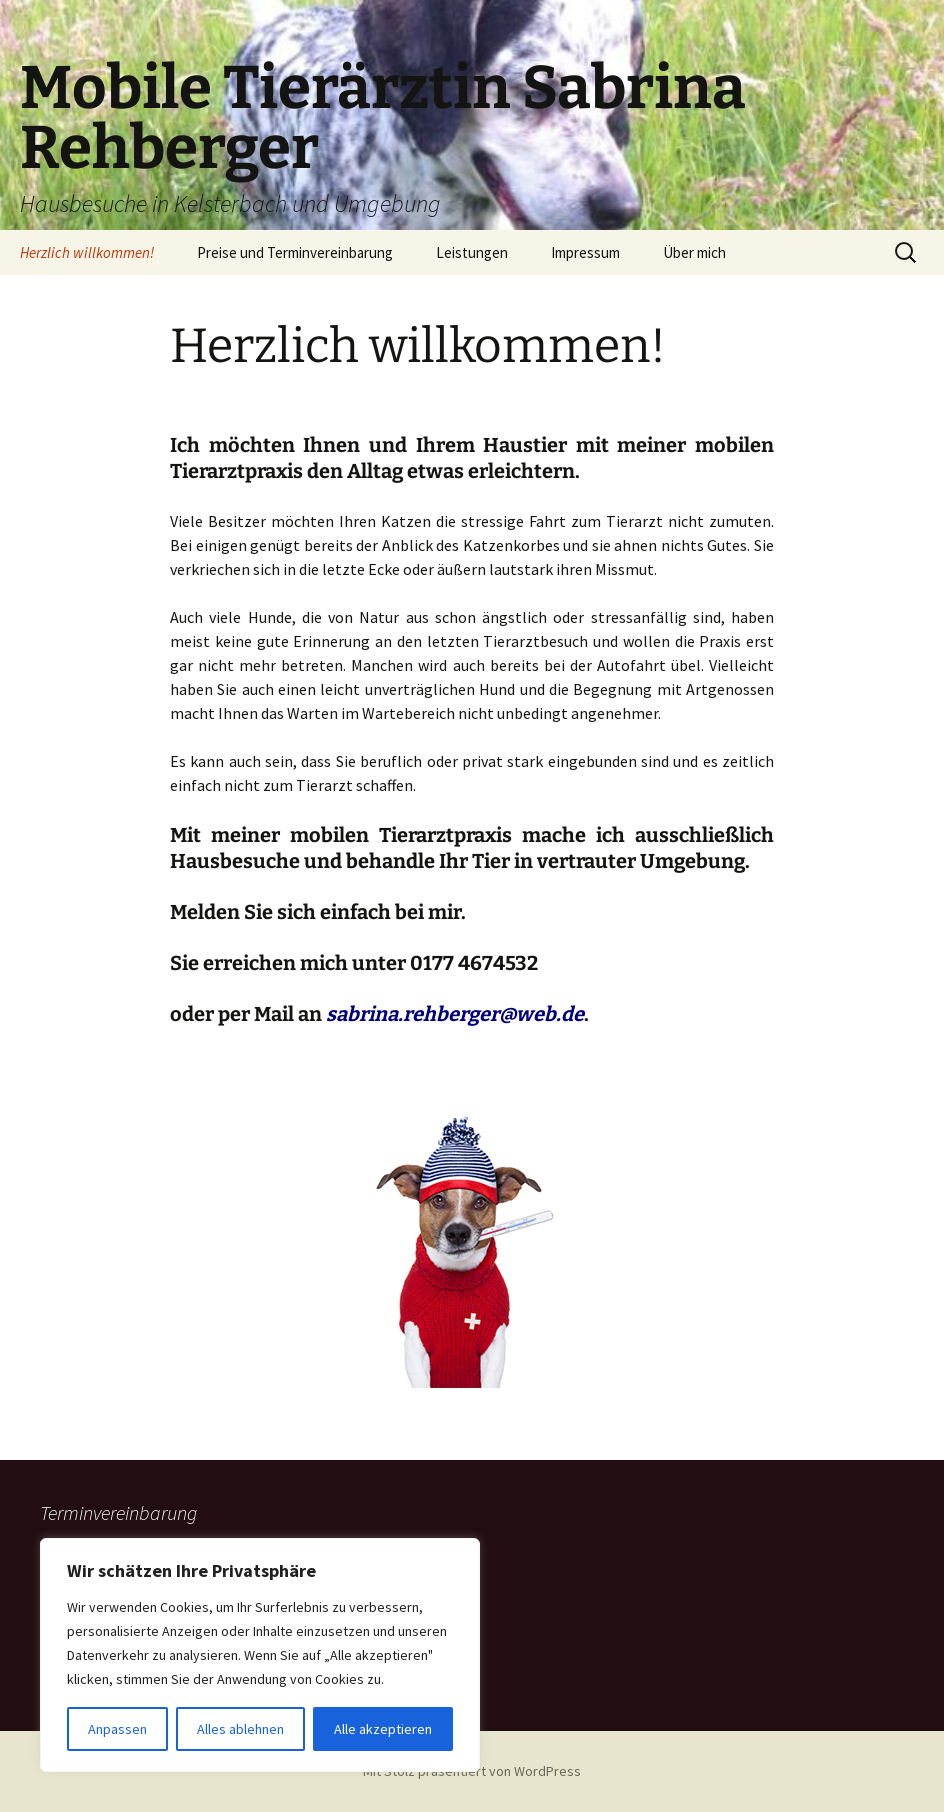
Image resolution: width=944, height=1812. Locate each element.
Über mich (694, 252)
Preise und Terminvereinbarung (295, 252)
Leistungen (472, 252)
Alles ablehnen (240, 1729)
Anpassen (117, 1729)
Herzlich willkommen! (87, 252)
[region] (260, 1655)
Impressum (585, 252)
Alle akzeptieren (383, 1729)
